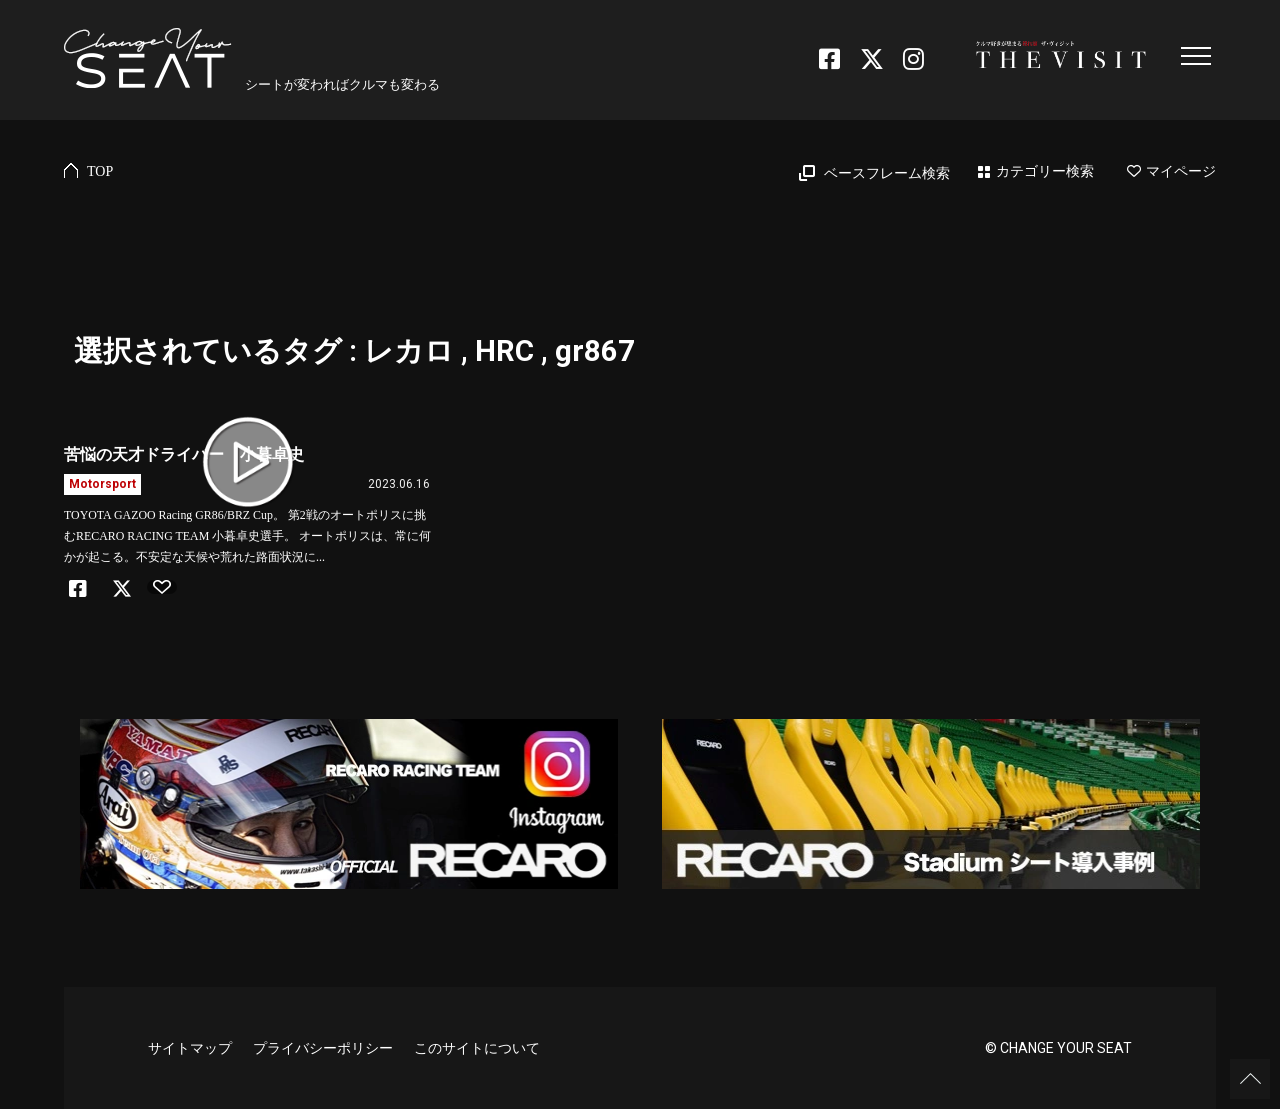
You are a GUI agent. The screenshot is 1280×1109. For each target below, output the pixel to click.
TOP (100, 171)
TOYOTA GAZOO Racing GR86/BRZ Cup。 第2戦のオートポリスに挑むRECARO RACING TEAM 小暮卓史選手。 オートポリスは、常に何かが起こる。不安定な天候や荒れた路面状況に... (247, 536)
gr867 (595, 351)
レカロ (409, 351)
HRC (504, 351)
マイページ (1171, 171)
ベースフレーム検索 (887, 173)
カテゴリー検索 (1045, 171)
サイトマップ (190, 1048)
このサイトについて (477, 1048)
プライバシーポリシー (323, 1048)
